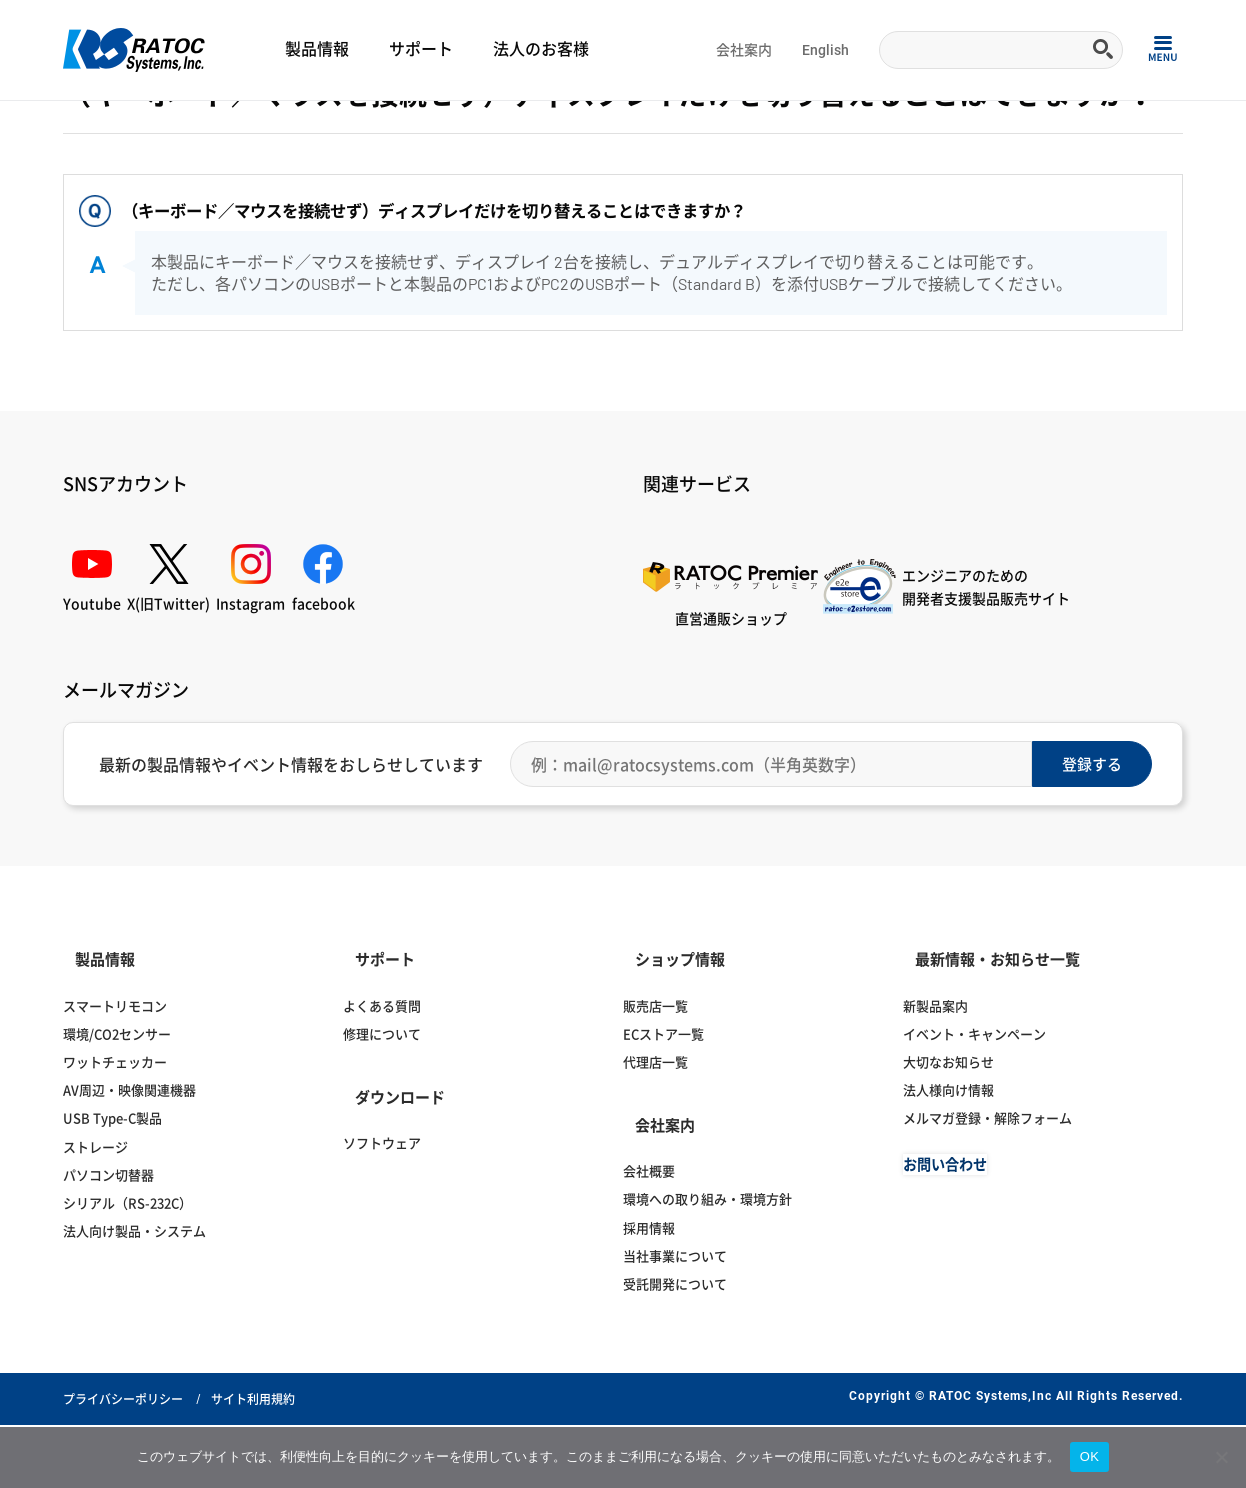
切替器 (206, 126)
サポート (421, 49)
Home (78, 126)
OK (1089, 1456)
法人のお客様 (541, 49)
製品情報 (317, 49)
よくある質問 (142, 126)
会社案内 (744, 50)
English (825, 50)
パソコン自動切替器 (287, 126)
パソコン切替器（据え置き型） (429, 126)
